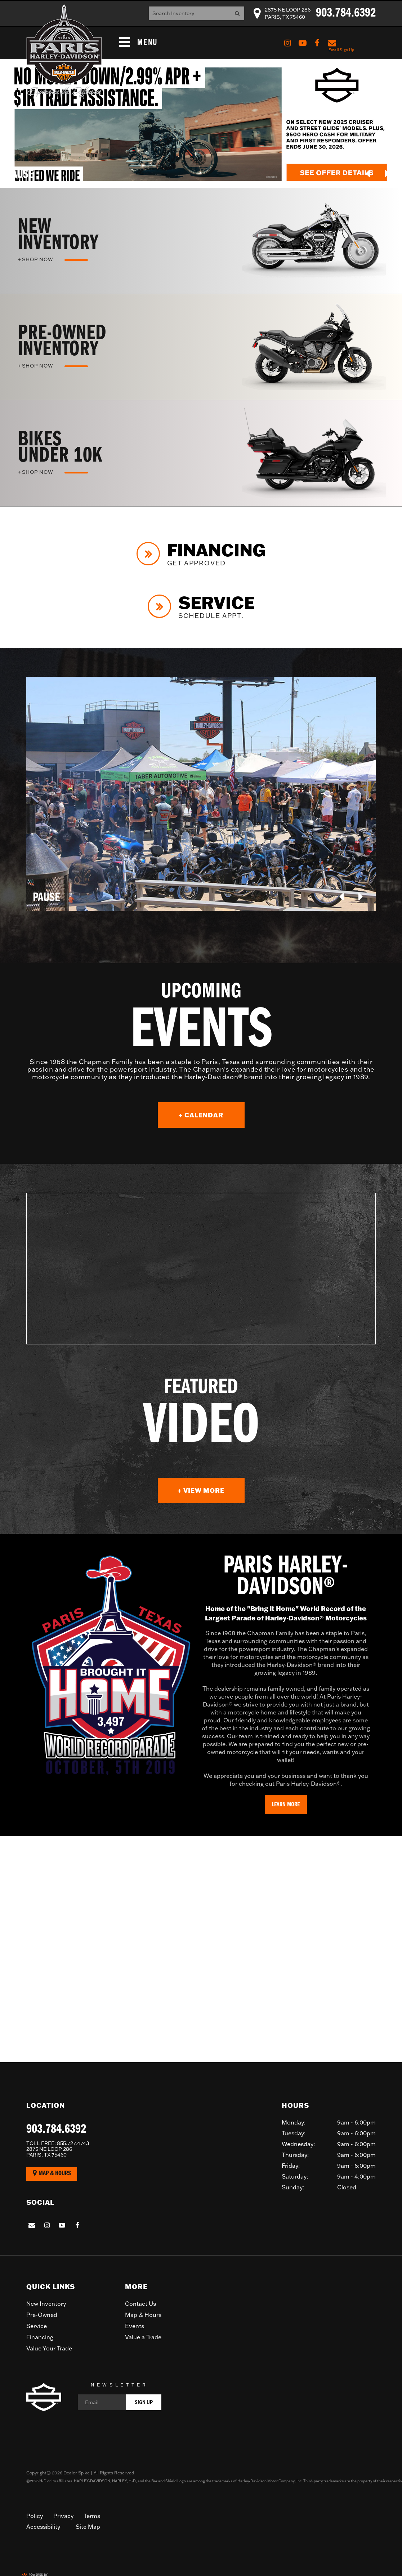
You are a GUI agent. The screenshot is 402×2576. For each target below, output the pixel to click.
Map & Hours (52, 2173)
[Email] (119, 2402)
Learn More (286, 1804)
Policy (34, 2515)
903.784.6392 (56, 2129)
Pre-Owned (41, 2314)
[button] (368, 172)
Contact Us (140, 2303)
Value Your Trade (49, 2348)
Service (36, 2326)
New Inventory (46, 2303)
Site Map (88, 2526)
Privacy (63, 2515)
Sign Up (144, 2402)
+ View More (211, 1490)
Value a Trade (143, 2337)
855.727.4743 (57, 2143)
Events (134, 2326)
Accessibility (43, 2526)
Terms (92, 2515)
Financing (39, 2337)
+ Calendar (212, 1115)
